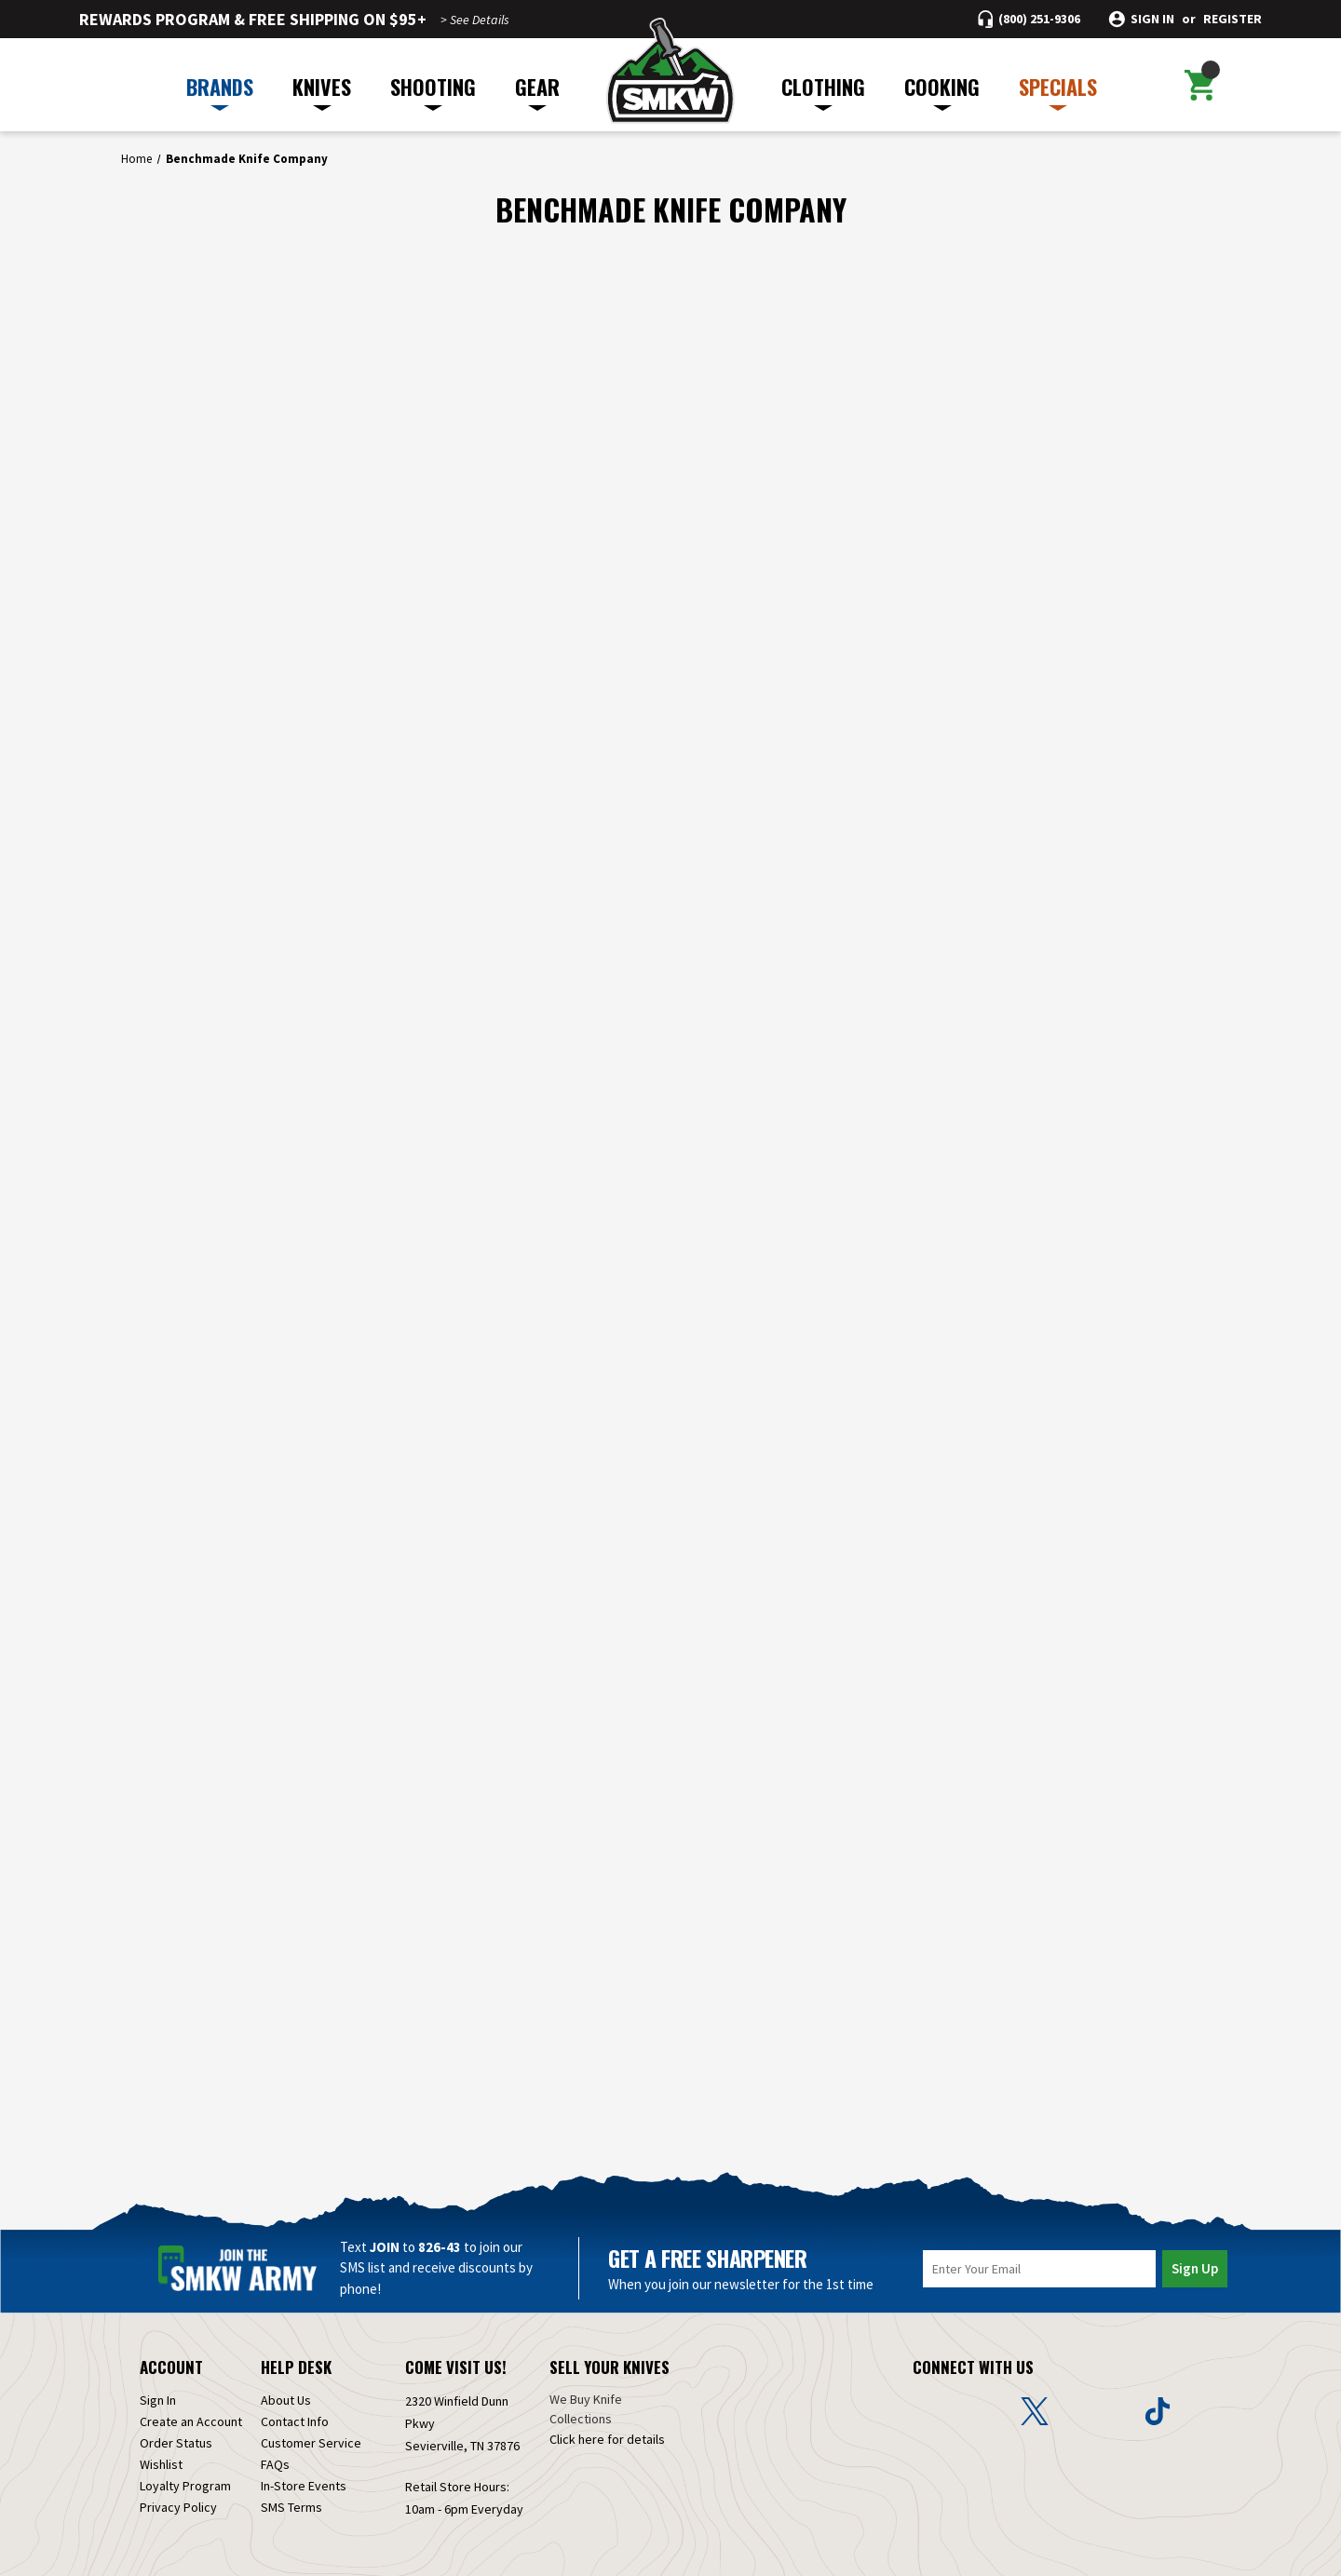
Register (1232, 19)
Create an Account (191, 2421)
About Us (286, 2400)
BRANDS (219, 91)
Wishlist (161, 2464)
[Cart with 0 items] (1200, 84)
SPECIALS (1058, 91)
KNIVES (321, 91)
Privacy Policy (178, 2507)
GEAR (537, 91)
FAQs (275, 2464)
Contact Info (295, 2421)
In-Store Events (303, 2485)
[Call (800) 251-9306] (1029, 19)
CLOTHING (823, 91)
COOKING (942, 91)
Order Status (176, 2442)
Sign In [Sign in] (158, 2400)
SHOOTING (433, 91)
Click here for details (607, 2439)
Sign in (1152, 19)
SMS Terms (291, 2507)
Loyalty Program (185, 2485)
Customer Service (311, 2442)
